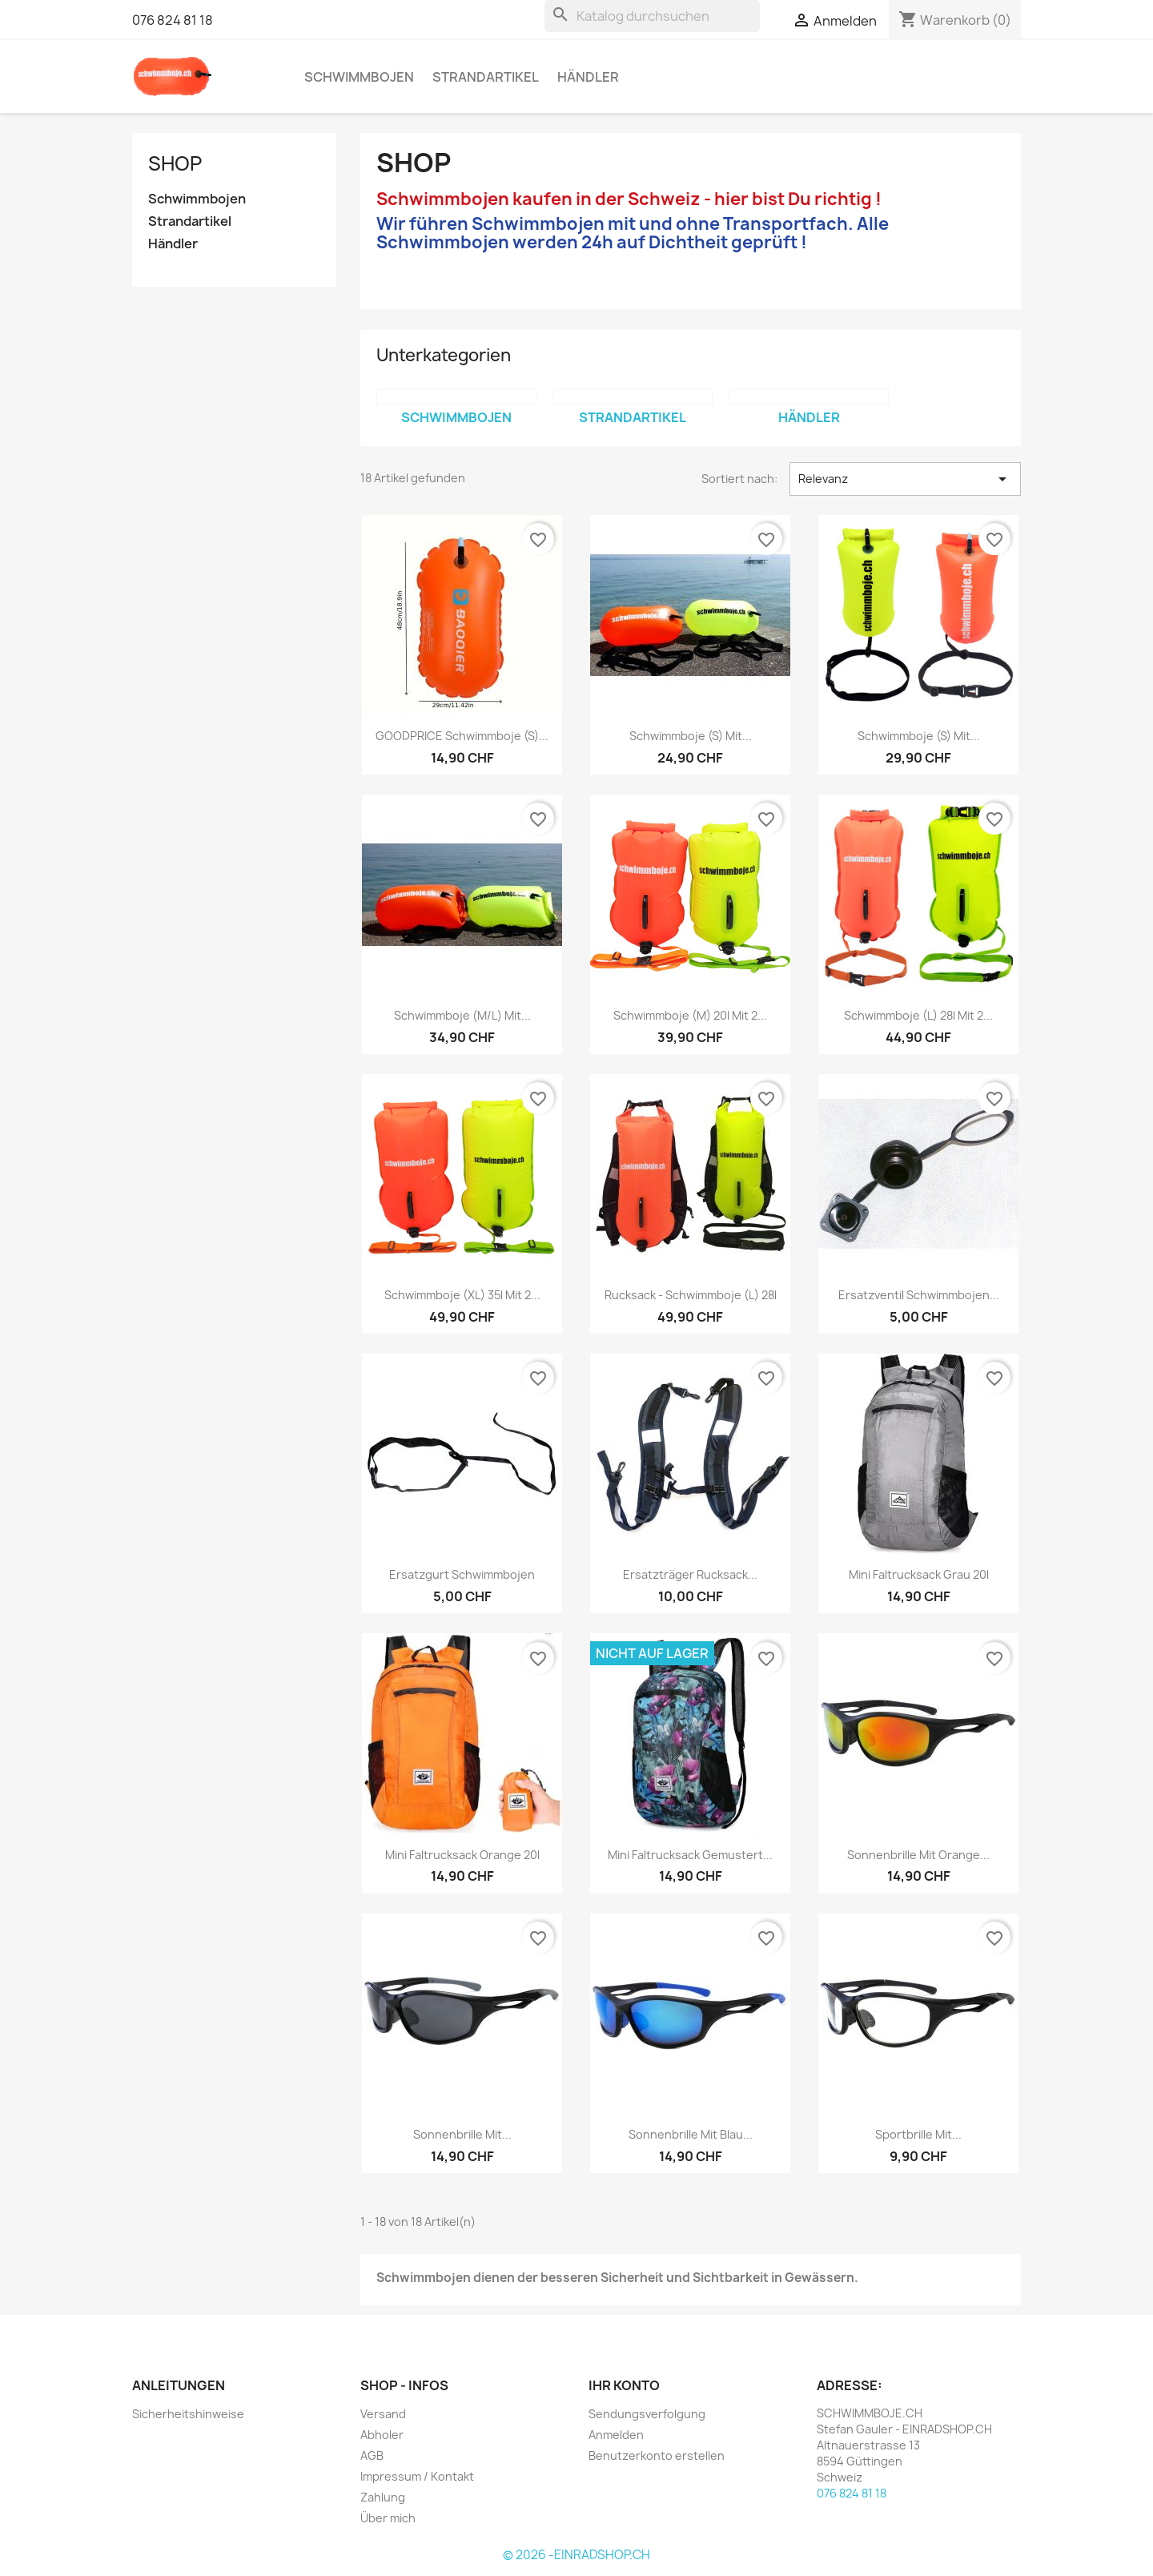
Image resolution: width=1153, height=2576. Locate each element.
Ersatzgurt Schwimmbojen (462, 1574)
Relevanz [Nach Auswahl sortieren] (905, 479)
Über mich (388, 2518)
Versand (383, 2413)
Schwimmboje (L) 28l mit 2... (918, 1015)
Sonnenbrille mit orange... (918, 1854)
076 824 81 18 (172, 20)
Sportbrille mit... (918, 2134)
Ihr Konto (624, 2385)
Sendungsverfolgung (647, 2413)
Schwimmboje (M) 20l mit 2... (690, 1015)
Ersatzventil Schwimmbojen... (918, 1294)
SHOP (175, 163)
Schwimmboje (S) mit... (690, 735)
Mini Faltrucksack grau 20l (919, 1574)
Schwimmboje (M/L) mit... (462, 1015)
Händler (588, 77)
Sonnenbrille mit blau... (691, 2134)
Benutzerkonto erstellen (657, 2455)
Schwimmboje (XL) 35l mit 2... (462, 1294)
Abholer (382, 2434)
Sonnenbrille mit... (462, 2134)
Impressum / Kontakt (417, 2476)
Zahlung (382, 2497)
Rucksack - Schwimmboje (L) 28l (691, 1294)
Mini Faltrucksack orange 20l (462, 1854)
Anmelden (616, 2434)
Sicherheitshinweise (188, 2413)
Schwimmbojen (359, 77)
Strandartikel (485, 77)
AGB (372, 2455)
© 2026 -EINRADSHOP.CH (576, 2554)
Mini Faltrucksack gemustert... (690, 1854)
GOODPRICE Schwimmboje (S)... (462, 735)
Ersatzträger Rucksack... (690, 1574)
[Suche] (652, 16)
